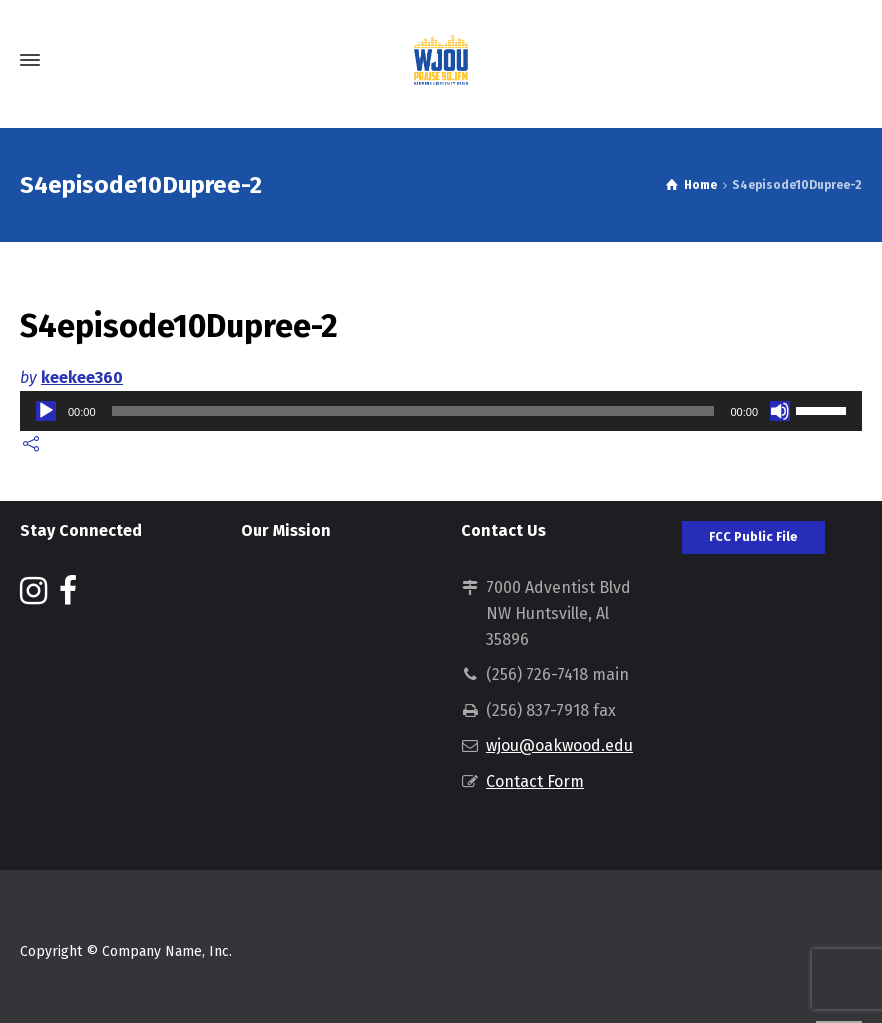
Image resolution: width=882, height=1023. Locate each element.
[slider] (413, 411)
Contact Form (535, 781)
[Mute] (780, 411)
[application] (441, 411)
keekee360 (82, 377)
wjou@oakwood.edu (559, 745)
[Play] (46, 411)
